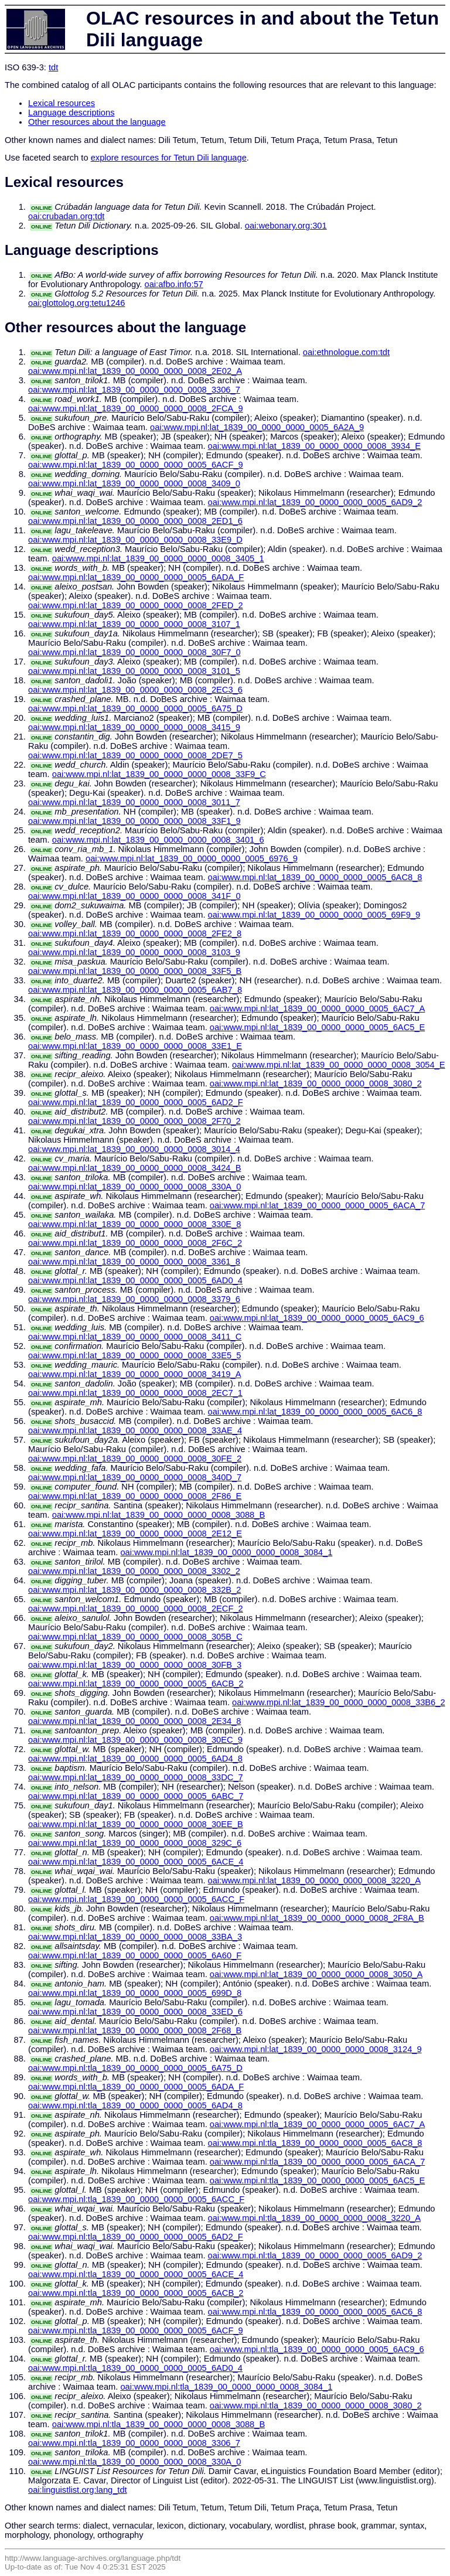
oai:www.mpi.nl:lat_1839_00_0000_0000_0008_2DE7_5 (135, 755)
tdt (53, 67)
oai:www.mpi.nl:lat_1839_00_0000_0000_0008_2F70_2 (134, 1121)
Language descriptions (71, 112)
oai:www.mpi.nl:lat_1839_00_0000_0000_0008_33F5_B (134, 971)
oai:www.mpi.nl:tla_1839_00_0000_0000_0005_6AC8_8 (315, 2143)
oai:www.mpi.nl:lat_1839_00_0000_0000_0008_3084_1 (226, 1552)
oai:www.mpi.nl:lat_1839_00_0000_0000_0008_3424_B (134, 1168)
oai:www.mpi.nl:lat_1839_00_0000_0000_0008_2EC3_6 (135, 689)
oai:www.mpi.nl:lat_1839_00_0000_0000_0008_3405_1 (158, 558)
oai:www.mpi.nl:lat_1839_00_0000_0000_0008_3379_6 (134, 1299)
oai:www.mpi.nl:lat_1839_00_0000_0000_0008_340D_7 (134, 1477)
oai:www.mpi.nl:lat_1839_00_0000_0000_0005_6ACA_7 (317, 1205)
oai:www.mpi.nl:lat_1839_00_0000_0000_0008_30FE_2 (134, 1458)
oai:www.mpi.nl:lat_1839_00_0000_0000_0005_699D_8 (134, 1993)
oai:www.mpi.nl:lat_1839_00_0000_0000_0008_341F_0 (134, 896)
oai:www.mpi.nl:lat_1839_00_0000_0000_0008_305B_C (135, 1636)
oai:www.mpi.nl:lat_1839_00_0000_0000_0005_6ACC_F (136, 1899)
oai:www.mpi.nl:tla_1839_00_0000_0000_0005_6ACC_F (136, 2199)
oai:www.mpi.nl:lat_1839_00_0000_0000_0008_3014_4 (134, 1149)
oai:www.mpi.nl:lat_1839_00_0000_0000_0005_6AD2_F (135, 1102)
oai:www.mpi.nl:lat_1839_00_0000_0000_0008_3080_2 (316, 1083)
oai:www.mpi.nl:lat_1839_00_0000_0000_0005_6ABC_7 (136, 1796)
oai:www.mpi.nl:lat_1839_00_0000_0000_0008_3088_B (158, 1514)
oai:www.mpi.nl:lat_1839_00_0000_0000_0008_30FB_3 (134, 1664)
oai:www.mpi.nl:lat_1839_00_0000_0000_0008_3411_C (134, 1336)
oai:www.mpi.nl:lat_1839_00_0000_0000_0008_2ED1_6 (135, 521)
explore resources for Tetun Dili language (169, 157)
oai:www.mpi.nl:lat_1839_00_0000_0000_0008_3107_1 (134, 624)
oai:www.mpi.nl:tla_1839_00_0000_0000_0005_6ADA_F (136, 2086)
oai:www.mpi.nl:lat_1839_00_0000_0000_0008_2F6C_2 (135, 1243)
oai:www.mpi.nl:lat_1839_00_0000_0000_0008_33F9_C (159, 774)
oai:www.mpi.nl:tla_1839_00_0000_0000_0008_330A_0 (134, 2461)
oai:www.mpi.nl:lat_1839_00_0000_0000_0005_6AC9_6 (317, 1318)
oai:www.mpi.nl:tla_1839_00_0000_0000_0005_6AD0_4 (135, 2368)
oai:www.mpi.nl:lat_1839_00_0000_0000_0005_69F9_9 (314, 914)
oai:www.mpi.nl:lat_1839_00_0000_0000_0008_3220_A (314, 1880)
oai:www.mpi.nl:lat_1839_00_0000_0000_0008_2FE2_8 (134, 933)
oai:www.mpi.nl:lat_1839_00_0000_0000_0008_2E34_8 (134, 1721)
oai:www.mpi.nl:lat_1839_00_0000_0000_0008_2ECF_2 (135, 1608)
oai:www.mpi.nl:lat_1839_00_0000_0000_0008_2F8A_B (317, 1918)
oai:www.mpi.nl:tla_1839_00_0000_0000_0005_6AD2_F (135, 2236)
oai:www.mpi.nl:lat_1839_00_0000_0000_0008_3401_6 (158, 839)
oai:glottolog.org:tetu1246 (76, 303)
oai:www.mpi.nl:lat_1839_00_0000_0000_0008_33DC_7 (135, 1777)
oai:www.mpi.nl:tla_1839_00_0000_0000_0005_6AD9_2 (315, 2255)
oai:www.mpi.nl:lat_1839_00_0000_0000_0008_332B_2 (134, 1589)
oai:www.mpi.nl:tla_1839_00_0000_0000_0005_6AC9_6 (317, 2349)
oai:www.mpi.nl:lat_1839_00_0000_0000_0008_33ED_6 (135, 2011)
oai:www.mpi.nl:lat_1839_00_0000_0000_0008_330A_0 (134, 1186)
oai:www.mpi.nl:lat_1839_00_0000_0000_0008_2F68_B (134, 2030)
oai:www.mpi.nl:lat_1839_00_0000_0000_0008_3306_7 (134, 389)
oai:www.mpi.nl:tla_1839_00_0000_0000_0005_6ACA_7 (317, 2161)
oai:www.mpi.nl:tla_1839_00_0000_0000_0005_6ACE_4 (136, 2274)
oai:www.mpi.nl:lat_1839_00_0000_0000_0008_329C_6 (134, 1843)
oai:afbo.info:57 (174, 284)
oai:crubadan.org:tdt (66, 216)
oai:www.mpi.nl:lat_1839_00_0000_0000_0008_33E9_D (135, 539)
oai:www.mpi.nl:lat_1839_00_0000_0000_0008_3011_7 (134, 802)
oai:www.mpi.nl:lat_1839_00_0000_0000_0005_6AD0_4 (135, 1280)
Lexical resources (61, 103)
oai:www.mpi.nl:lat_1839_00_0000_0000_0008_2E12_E (135, 1533)
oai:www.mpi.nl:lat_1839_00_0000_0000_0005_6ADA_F (136, 577)
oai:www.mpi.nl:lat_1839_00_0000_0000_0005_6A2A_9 (257, 427)
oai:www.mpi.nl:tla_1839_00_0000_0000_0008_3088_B (158, 2424)
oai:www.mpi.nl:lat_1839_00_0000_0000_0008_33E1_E (135, 1046)
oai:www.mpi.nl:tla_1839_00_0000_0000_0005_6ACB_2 (136, 2293)
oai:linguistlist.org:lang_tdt (77, 2490)
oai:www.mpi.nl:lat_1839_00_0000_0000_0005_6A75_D (135, 708)
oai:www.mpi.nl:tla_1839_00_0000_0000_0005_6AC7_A (317, 2124)
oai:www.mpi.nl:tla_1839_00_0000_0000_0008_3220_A (314, 2218)
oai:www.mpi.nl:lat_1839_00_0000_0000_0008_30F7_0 (134, 652)
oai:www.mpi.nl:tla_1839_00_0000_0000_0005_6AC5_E (317, 2180)
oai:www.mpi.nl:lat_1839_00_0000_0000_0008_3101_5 (134, 671)
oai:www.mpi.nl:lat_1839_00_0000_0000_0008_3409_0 (134, 483)
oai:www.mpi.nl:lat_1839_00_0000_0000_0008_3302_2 (134, 1571)
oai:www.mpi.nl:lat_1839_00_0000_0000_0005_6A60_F (134, 1955)
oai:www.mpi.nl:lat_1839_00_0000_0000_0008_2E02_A (135, 371)
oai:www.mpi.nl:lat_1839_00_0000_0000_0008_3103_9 (134, 952)
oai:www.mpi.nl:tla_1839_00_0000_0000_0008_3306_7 (134, 2443)
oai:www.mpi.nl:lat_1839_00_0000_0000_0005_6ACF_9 (135, 464)
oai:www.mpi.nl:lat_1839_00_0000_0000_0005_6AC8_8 (315, 877)
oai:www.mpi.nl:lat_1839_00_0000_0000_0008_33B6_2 (338, 1702)
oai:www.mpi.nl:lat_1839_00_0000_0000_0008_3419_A (134, 1374)
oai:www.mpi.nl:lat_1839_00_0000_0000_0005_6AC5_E (317, 1027)
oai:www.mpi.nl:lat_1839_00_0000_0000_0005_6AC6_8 (315, 1411)
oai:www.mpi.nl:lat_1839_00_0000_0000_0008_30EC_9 (135, 1739)
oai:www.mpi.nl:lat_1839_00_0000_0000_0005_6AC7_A (317, 1008)
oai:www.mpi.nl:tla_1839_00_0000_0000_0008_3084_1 (226, 2386)
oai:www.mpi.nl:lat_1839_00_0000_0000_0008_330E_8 (134, 1224)
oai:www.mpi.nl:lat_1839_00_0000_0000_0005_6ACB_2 (136, 1683)
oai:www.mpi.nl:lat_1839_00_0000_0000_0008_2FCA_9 (135, 408)
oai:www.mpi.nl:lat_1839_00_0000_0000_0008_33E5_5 (134, 1355)
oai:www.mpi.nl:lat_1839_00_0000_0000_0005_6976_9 (192, 858)
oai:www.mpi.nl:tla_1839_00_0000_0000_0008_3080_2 (316, 2405)
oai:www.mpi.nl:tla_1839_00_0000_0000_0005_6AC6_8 (315, 2311)
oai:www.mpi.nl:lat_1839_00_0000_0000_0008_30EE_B (135, 1824)
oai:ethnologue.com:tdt (346, 352)
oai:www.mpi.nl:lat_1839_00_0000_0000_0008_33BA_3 (135, 1936)
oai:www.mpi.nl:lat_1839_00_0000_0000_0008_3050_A (316, 1974)
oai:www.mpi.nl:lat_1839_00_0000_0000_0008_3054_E (338, 1064)
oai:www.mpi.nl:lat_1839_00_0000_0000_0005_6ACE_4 (136, 1861)
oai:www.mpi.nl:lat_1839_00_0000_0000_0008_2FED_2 (135, 605)
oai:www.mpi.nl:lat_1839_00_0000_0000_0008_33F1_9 (134, 821)
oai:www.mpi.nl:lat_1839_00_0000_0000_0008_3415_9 (134, 727)
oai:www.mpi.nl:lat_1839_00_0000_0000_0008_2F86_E (134, 1496)
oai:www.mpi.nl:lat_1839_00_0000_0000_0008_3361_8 (134, 1261)
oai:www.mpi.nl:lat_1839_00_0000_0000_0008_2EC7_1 (135, 1393)
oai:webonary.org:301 (286, 225)
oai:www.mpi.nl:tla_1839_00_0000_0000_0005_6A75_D (135, 2068)
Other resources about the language (97, 122)
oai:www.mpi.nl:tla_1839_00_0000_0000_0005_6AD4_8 (135, 2105)
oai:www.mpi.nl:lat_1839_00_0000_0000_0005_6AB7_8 (135, 989)
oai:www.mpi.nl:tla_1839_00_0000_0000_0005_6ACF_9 (135, 2330)
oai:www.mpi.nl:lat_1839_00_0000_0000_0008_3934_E (314, 446)
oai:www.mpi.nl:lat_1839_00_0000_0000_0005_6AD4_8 (135, 1758)
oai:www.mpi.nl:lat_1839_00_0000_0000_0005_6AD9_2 (315, 502)
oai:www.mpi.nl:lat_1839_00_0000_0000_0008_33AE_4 (135, 1430)
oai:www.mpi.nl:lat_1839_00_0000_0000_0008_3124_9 (316, 2049)
